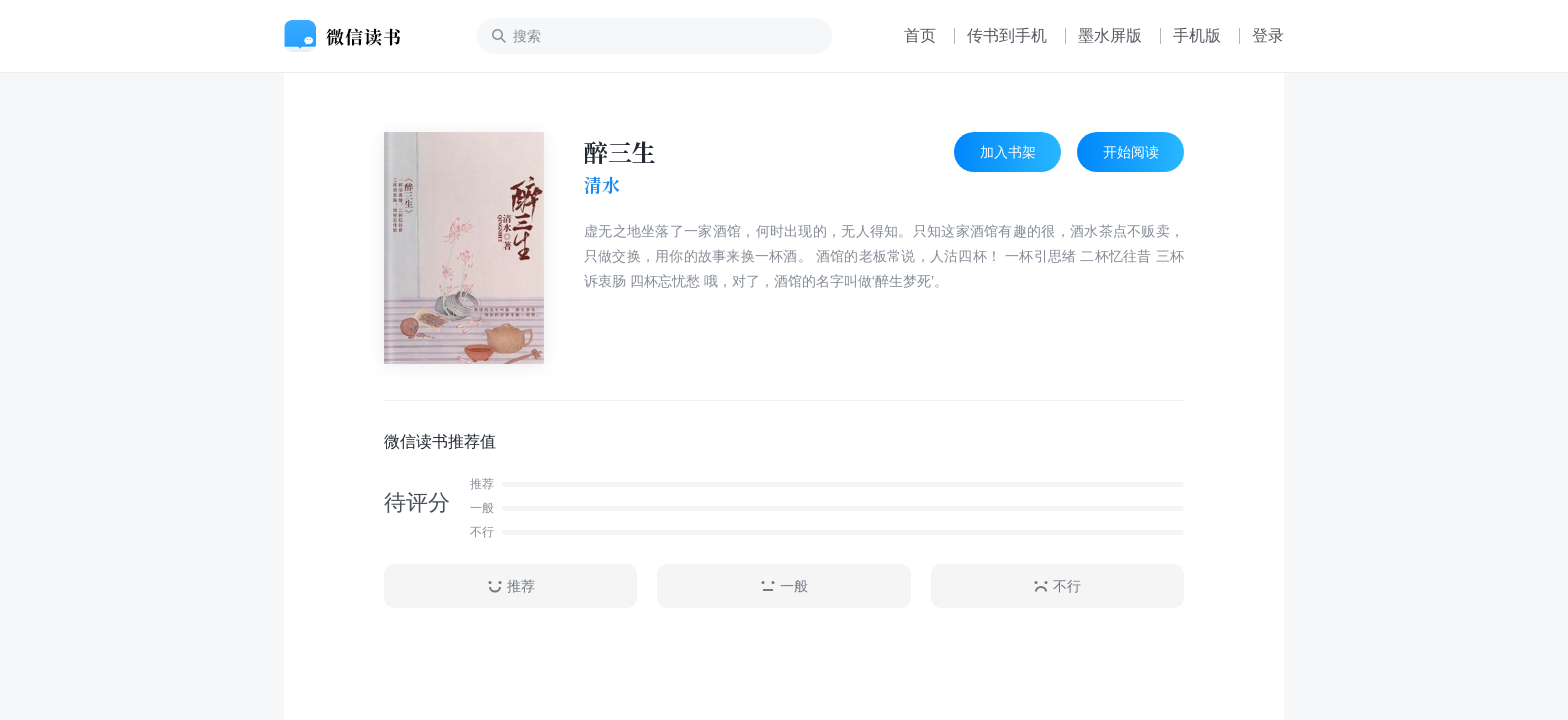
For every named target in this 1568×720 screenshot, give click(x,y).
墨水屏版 (1110, 35)
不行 (1057, 586)
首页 (920, 35)
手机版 (1197, 35)
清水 (602, 185)
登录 (1268, 35)
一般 (784, 586)
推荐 (511, 586)
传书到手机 (1007, 35)
